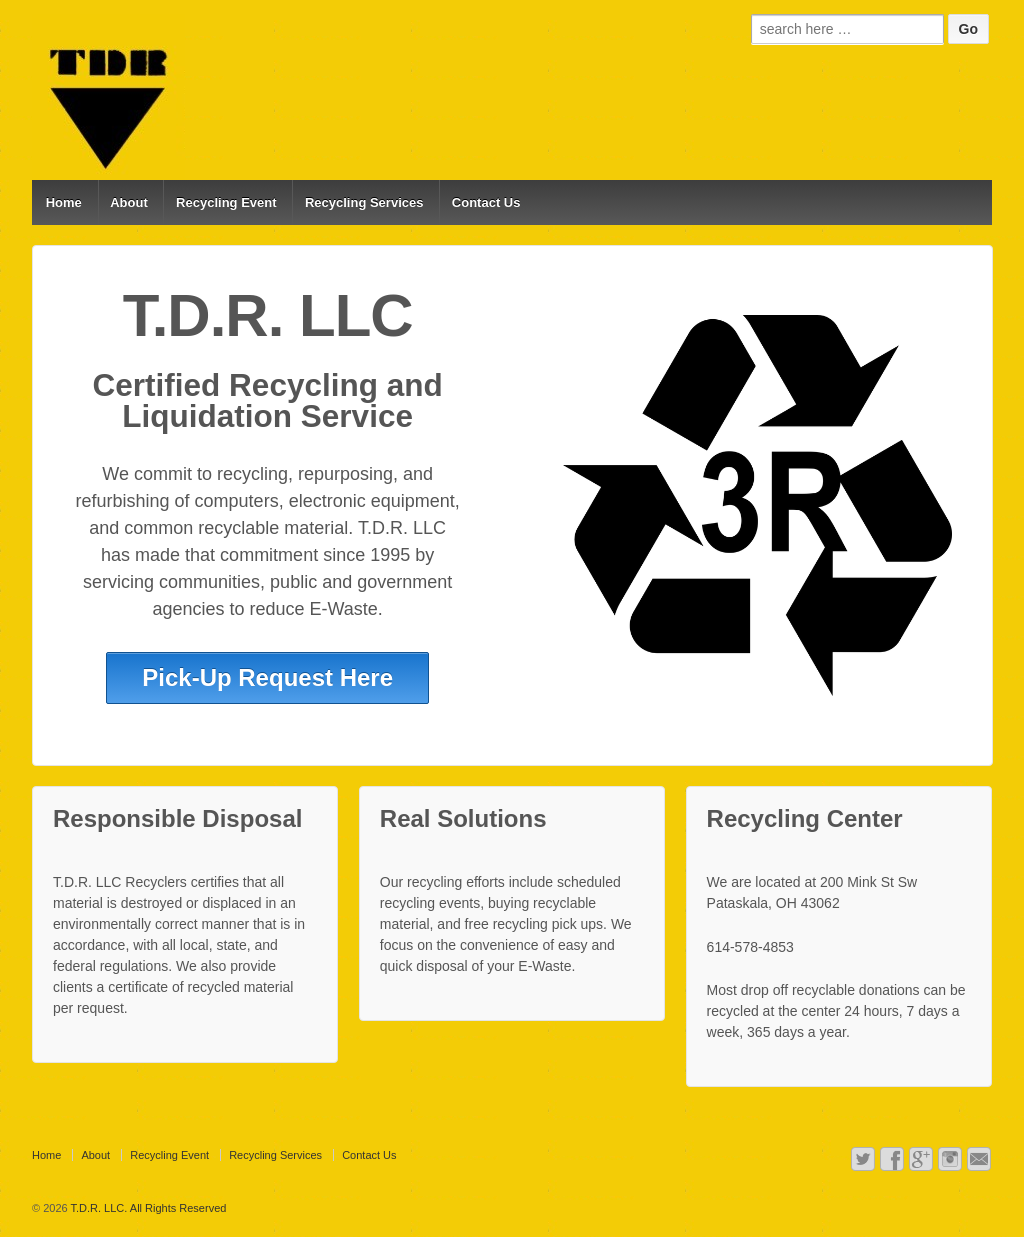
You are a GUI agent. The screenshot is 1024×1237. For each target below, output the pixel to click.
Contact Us (486, 202)
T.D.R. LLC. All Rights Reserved (147, 1208)
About (129, 202)
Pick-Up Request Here (267, 677)
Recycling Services (364, 202)
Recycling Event (226, 202)
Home (64, 202)
